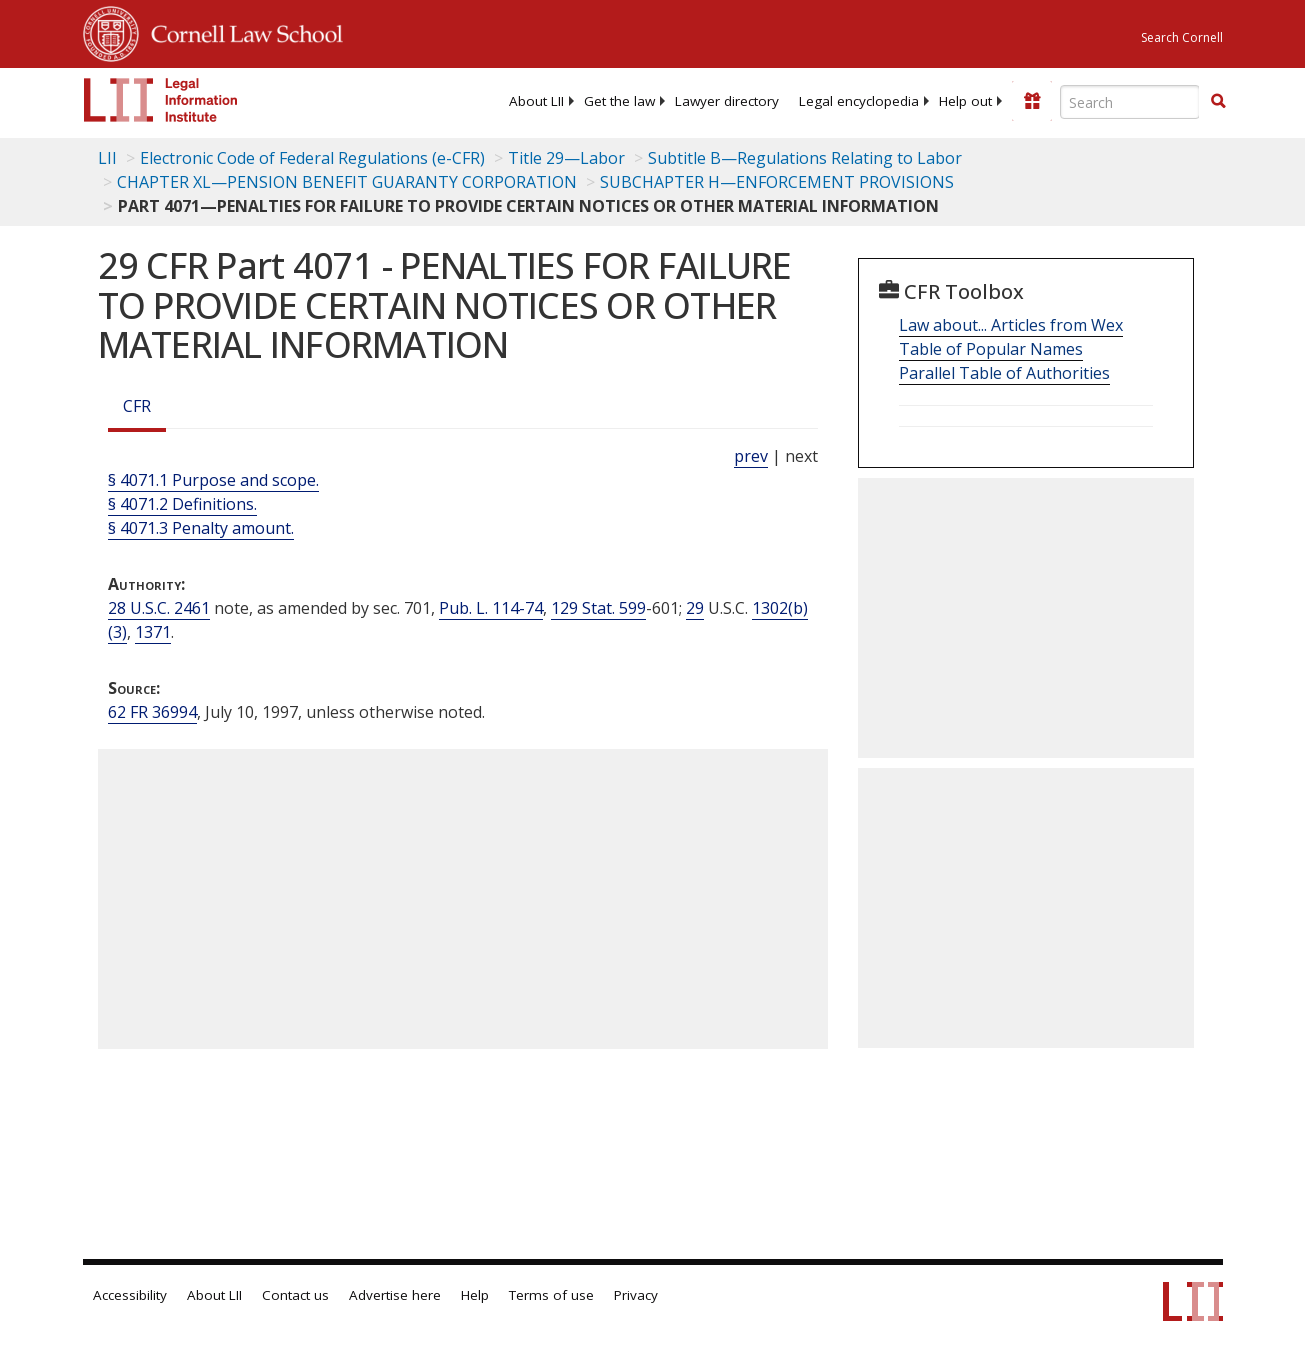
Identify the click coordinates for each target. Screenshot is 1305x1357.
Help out (965, 101)
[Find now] (1218, 102)
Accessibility (130, 1295)
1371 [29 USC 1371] (153, 632)
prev (751, 456)
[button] (1218, 101)
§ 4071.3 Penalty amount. (201, 528)
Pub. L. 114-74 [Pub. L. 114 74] (491, 608)
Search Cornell (1182, 37)
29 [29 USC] (695, 608)
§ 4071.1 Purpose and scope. (213, 480)
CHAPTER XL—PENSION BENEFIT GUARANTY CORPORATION (347, 182)
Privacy (636, 1295)
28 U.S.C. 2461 (159, 608)
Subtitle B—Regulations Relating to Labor (805, 158)
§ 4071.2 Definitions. (182, 504)
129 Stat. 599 (598, 608)
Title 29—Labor (566, 158)
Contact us (295, 1295)
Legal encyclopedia (859, 101)
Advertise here (395, 1295)
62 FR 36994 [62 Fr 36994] (152, 712)
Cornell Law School (241, 31)
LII (107, 158)
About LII (536, 101)
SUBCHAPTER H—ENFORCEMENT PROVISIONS (777, 182)
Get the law (619, 101)
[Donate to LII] (1032, 101)
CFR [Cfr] (137, 406)
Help (475, 1295)
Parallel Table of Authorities (1004, 373)
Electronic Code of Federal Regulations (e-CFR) (312, 158)
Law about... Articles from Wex (1011, 325)
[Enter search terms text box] (1130, 102)
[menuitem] (536, 101)
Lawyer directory (727, 101)
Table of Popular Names (991, 349)
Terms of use (551, 1295)
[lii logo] (161, 100)
